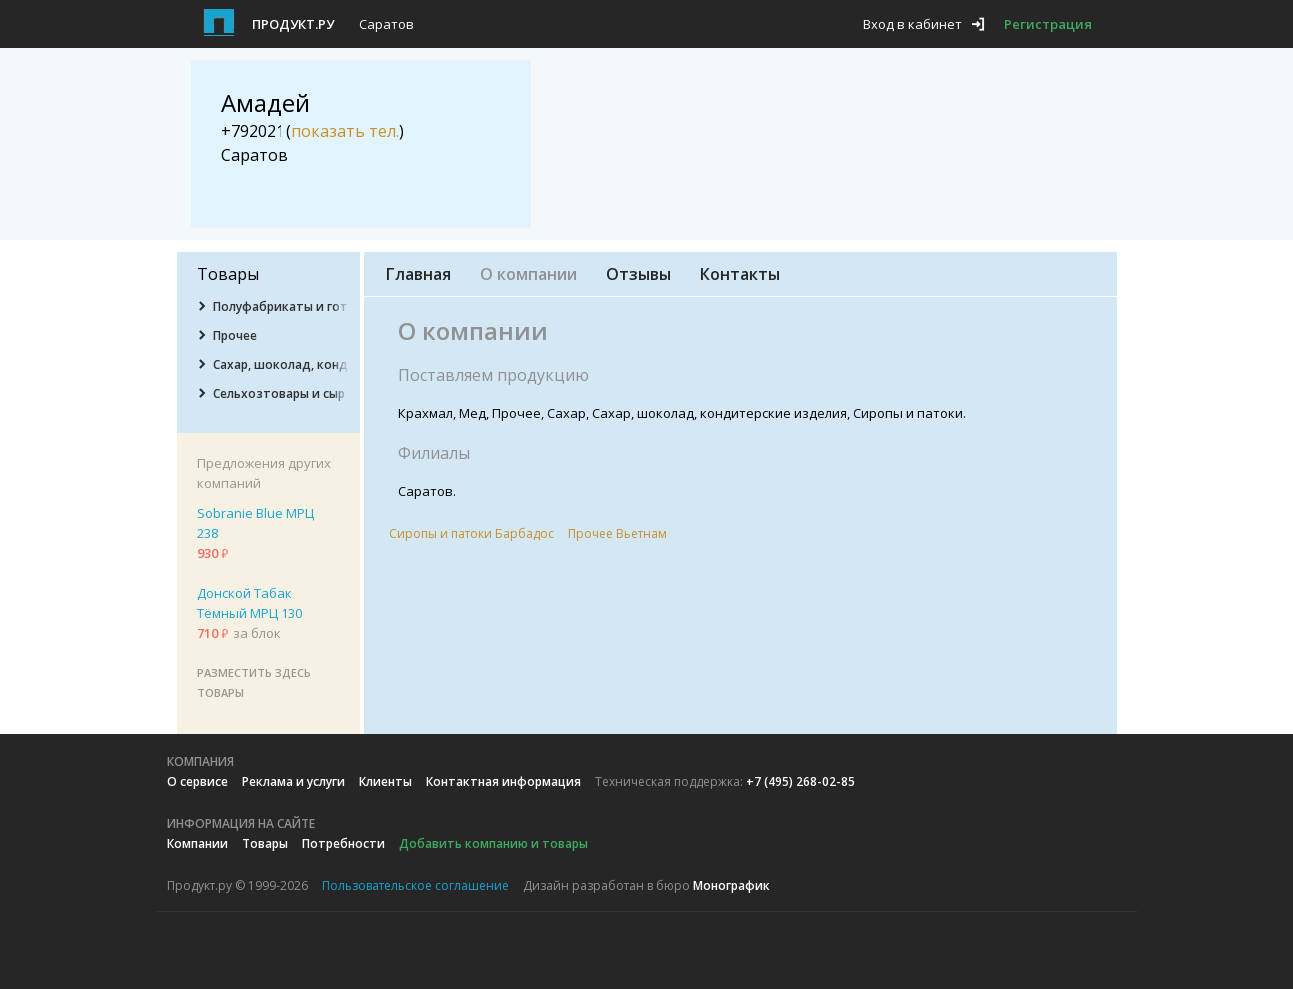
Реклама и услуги (293, 781)
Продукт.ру (293, 24)
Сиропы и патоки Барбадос (471, 533)
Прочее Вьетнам (617, 533)
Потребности (343, 843)
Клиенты (385, 781)
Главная (418, 274)
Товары (265, 843)
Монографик (731, 885)
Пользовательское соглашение (415, 885)
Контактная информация (503, 781)
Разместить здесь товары (254, 682)
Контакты (740, 274)
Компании (197, 843)
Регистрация (1048, 24)
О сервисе (197, 781)
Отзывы (638, 274)
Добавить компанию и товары (493, 843)
